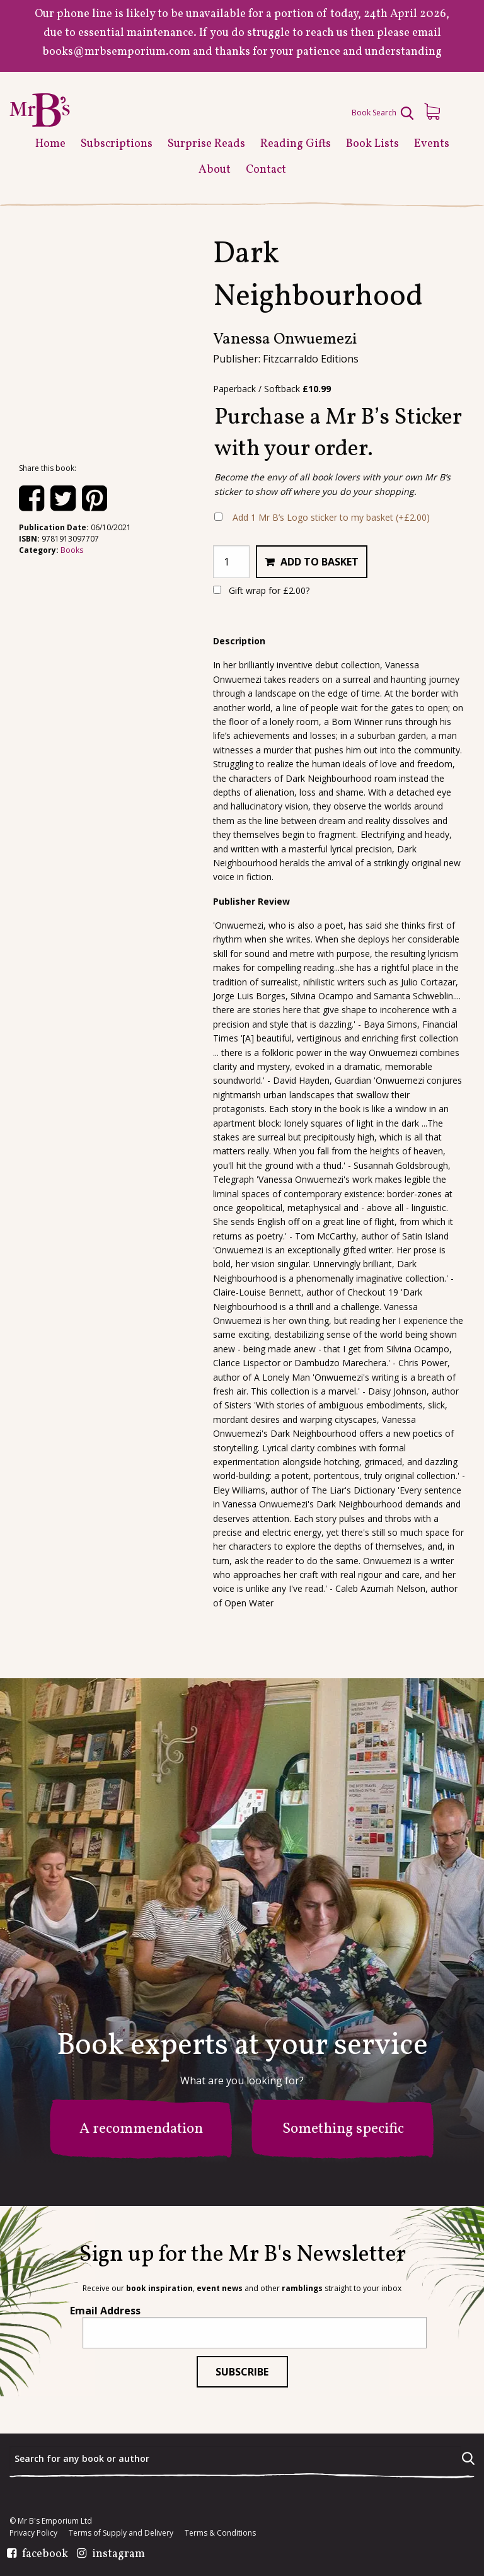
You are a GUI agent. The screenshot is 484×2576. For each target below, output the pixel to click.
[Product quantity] (231, 561)
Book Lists (372, 144)
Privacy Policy (33, 2533)
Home (50, 144)
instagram (118, 2554)
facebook (45, 2554)
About (215, 170)
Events (431, 144)
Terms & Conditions (220, 2533)
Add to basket (319, 562)
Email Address (105, 2310)
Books (71, 550)
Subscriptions (117, 144)
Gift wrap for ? (261, 590)
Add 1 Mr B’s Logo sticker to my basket (331, 517)
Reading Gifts (295, 144)
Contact (266, 170)
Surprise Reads (206, 144)
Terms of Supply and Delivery (121, 2533)
